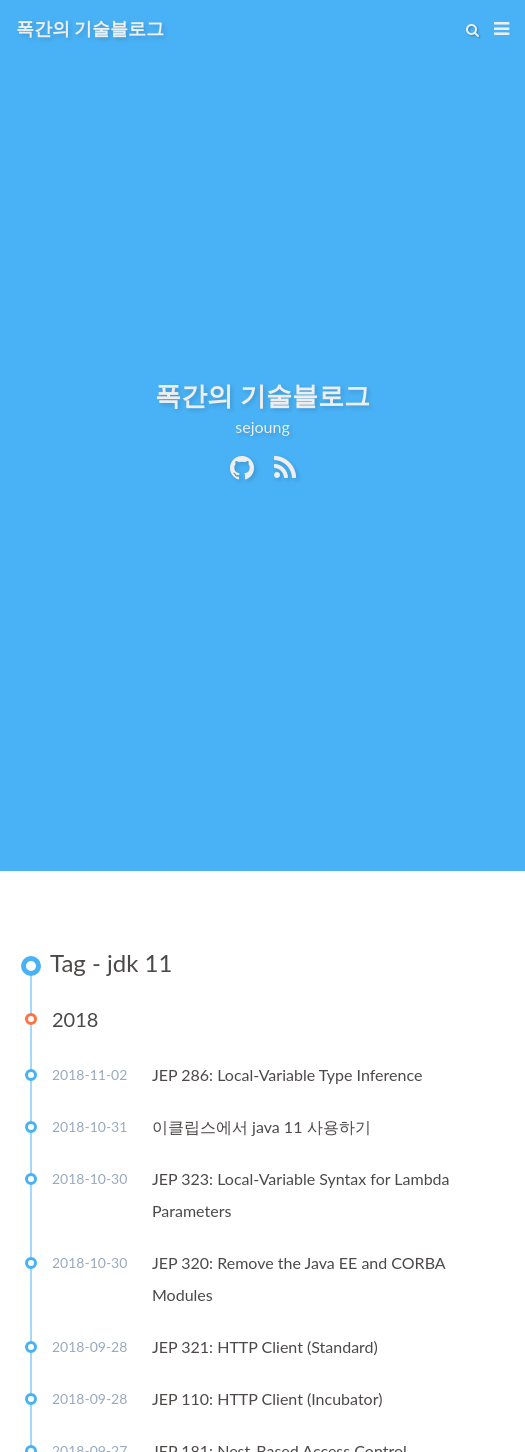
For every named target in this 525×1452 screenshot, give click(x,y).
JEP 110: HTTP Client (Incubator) (267, 1398)
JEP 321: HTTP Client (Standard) (265, 1346)
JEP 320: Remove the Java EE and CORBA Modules (298, 1278)
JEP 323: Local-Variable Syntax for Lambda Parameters (301, 1194)
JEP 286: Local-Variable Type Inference (287, 1074)
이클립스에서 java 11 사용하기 (261, 1126)
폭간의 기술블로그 (90, 28)
